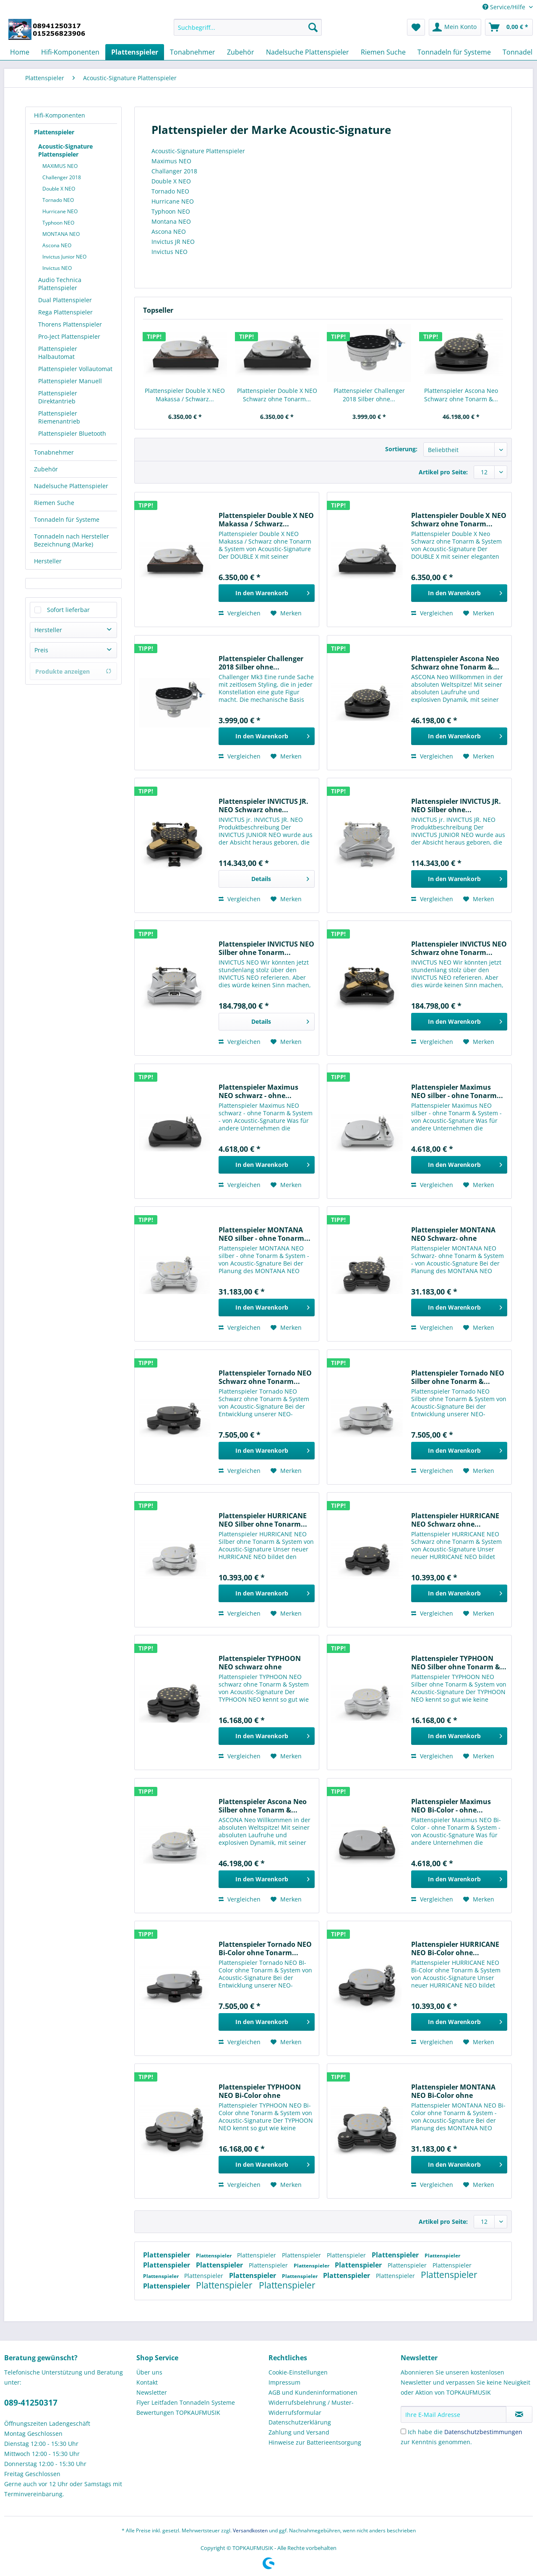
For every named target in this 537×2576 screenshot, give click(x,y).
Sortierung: (401, 449)
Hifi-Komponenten (59, 115)
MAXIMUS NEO (60, 166)
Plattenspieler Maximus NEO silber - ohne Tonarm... (457, 1091)
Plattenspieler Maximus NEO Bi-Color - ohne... (451, 1805)
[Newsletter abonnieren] (519, 2414)
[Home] (19, 52)
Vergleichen (240, 613)
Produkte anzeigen (73, 671)
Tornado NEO (58, 200)
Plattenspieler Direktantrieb (57, 397)
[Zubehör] (240, 52)
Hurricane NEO (60, 211)
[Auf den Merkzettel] (286, 613)
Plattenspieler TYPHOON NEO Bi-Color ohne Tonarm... (260, 2091)
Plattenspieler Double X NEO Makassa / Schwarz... (185, 395)
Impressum (284, 2382)
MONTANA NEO (61, 234)
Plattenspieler (54, 132)
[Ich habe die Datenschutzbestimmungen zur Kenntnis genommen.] (403, 2431)
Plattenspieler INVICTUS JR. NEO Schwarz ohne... (263, 805)
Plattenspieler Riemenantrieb (59, 417)
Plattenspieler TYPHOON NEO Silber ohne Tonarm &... (458, 1662)
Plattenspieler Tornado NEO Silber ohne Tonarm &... (457, 1377)
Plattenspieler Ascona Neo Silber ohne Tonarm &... (263, 1805)
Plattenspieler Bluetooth (72, 433)
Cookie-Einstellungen (298, 2372)
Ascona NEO (56, 245)
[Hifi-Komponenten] (70, 52)
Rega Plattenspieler (65, 312)
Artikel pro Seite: (443, 472)
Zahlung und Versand (298, 2432)
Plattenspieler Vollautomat (75, 369)
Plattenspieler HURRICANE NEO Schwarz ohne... (455, 1520)
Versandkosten (250, 2530)
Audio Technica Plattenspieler (59, 284)
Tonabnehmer (54, 452)
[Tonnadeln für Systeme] (454, 52)
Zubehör (46, 469)
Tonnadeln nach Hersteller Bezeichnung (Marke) (71, 540)
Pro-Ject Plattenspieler (69, 336)
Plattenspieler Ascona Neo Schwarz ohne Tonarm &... (461, 395)
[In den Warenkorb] (267, 593)
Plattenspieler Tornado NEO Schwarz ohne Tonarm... (265, 1377)
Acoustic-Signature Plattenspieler (65, 150)
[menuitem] (248, 31)
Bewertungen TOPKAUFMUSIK (178, 2412)
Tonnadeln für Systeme (66, 519)
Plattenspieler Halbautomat (57, 353)
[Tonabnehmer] (192, 52)
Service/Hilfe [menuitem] (504, 7)
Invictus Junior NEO (64, 256)
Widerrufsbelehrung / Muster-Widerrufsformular (311, 2407)
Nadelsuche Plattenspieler (71, 486)
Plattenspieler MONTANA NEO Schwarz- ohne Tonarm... (453, 1234)
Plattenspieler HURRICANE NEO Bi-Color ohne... (455, 1948)
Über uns (149, 2372)
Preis (41, 650)
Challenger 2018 (61, 177)
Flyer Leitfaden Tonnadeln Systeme (185, 2402)
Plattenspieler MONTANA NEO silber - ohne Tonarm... (264, 1234)
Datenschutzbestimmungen (483, 2432)
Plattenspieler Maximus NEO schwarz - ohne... (258, 1091)
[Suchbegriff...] (248, 27)
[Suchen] (313, 27)
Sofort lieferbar (68, 610)
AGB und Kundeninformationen (312, 2392)
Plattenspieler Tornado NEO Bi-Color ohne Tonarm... (265, 1948)
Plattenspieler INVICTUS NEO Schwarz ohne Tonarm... (459, 948)
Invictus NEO (57, 268)
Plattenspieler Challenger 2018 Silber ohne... (369, 395)
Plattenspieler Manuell (70, 381)
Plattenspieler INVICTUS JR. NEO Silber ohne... (456, 805)
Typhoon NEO (58, 222)
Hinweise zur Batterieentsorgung (314, 2442)
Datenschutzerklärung (299, 2422)
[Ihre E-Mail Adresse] (453, 2414)
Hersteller (48, 561)
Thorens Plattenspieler (70, 324)
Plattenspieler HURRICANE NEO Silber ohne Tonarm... (263, 1520)
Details (280, 877)
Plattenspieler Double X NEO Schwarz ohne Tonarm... (277, 395)
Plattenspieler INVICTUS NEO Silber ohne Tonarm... (266, 948)
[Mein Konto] (455, 27)
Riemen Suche (54, 503)
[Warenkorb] (509, 27)
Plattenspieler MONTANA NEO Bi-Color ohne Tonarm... (453, 2091)
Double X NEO (58, 188)
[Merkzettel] (416, 27)
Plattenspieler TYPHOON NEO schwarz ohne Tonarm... (260, 1662)
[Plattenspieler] (134, 52)
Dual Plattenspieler (65, 300)
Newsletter (151, 2392)
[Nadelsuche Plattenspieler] (307, 52)
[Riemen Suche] (383, 52)
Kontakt (147, 2382)
